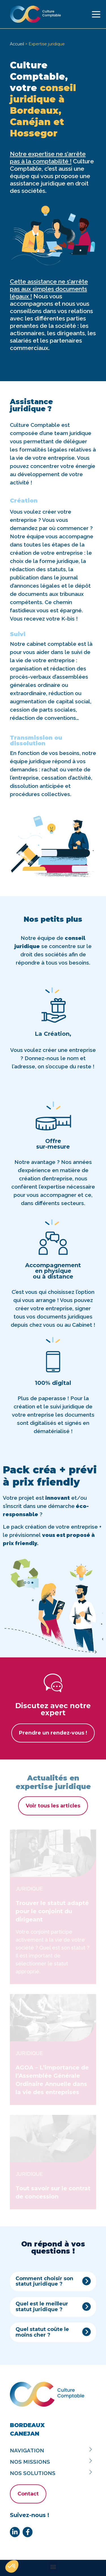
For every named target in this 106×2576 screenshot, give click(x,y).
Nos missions (51, 2462)
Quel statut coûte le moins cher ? (42, 2332)
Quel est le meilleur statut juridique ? (42, 2307)
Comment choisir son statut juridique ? (44, 2281)
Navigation (51, 2450)
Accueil (17, 44)
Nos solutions (51, 2473)
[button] (53, 2282)
